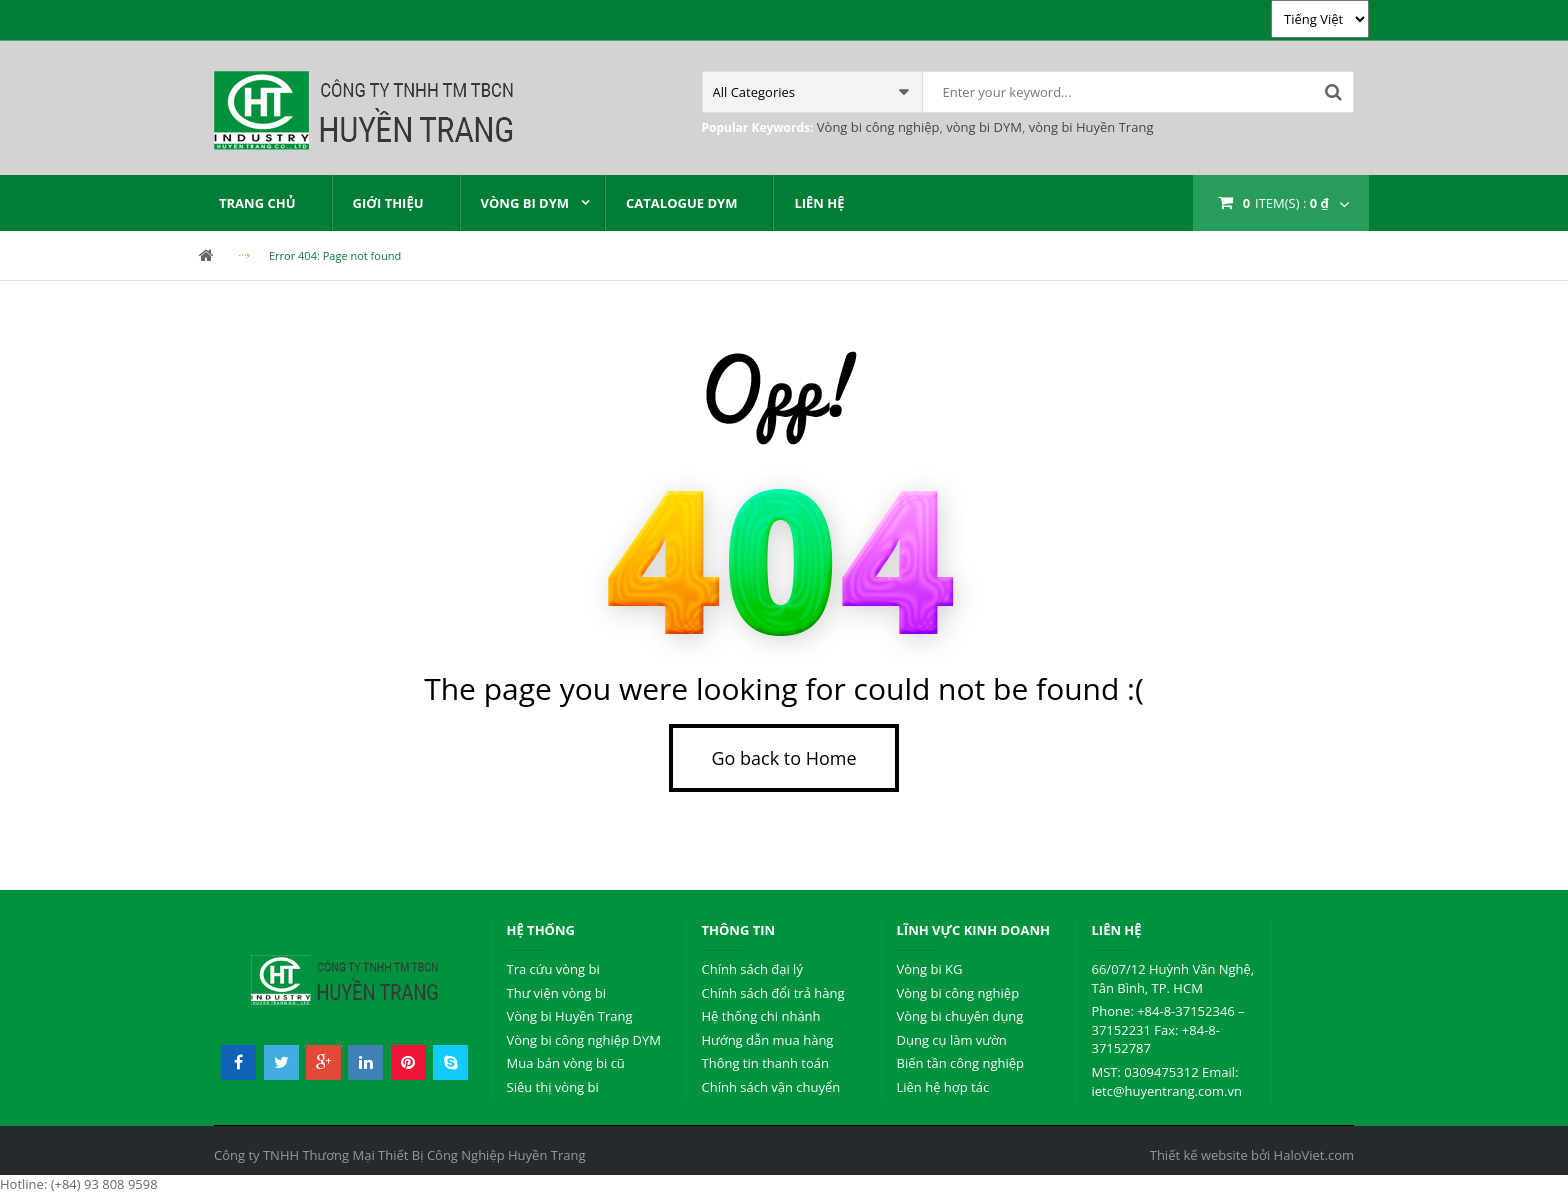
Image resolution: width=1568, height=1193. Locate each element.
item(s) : (1286, 203)
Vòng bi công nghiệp (878, 127)
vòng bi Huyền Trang (1089, 127)
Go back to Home (783, 758)
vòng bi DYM (982, 127)
